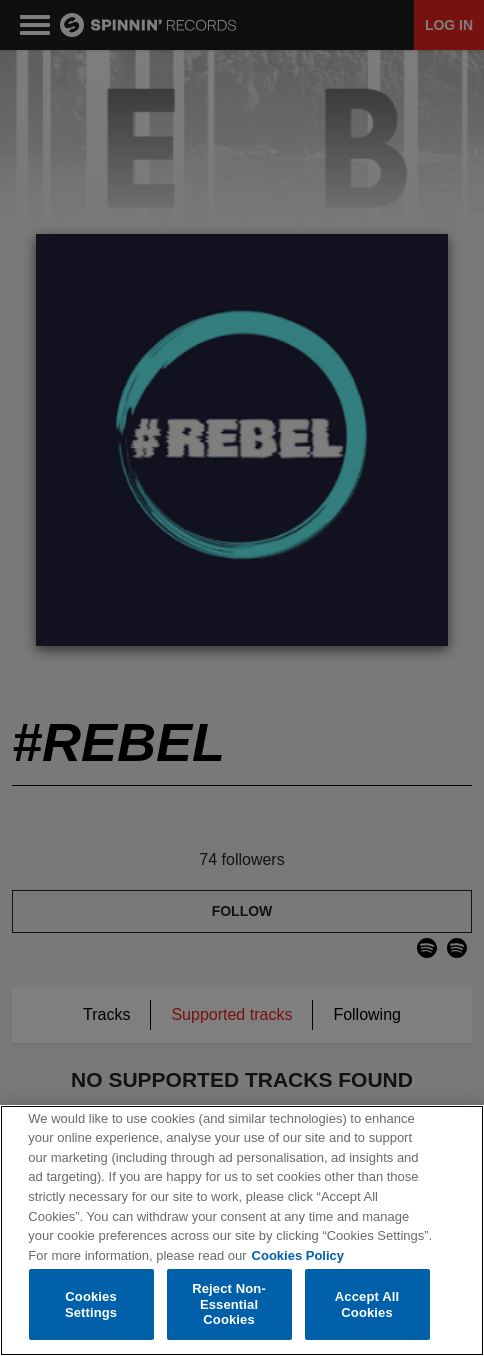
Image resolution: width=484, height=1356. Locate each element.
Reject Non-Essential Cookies (229, 1304)
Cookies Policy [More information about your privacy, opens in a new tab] (298, 1255)
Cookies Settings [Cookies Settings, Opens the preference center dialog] (91, 1304)
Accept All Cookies (367, 1304)
